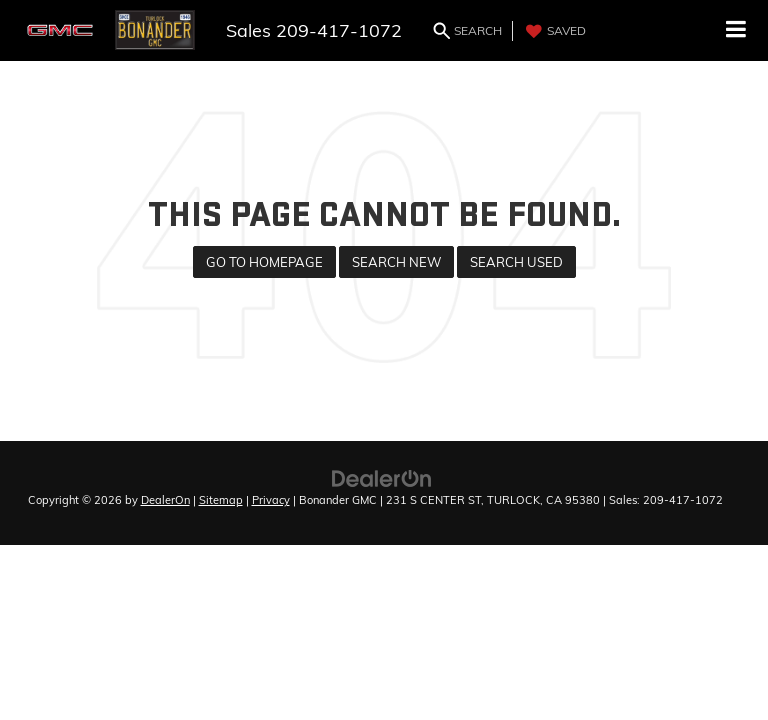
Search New (396, 262)
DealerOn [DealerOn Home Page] (165, 500)
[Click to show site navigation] (736, 30)
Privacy (271, 500)
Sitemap (221, 500)
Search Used (516, 262)
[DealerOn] (382, 477)
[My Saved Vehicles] (553, 31)
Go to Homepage (264, 262)
